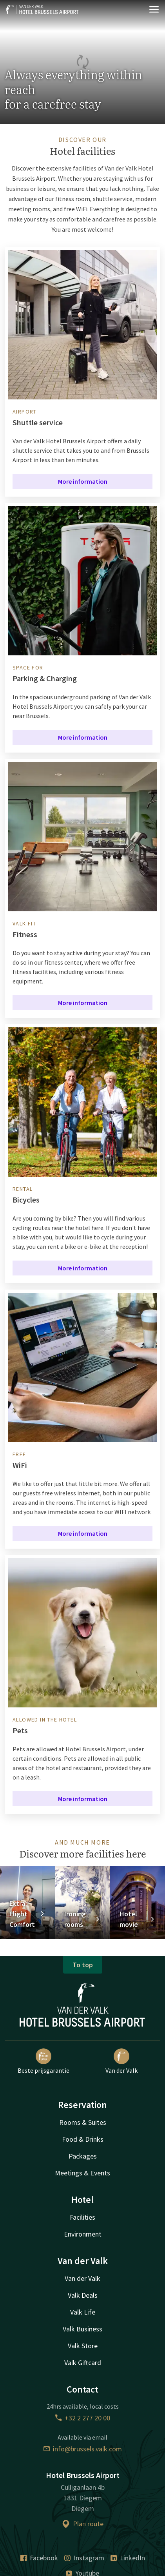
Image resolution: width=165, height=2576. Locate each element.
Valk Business (82, 2328)
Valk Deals (83, 2295)
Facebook (39, 2557)
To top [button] (83, 1964)
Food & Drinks (82, 2139)
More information (82, 481)
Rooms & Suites (82, 2122)
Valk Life (82, 2312)
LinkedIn (128, 2557)
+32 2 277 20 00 (82, 2417)
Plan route (82, 2523)
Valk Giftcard (82, 2362)
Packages (83, 2156)
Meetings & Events (82, 2172)
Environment (83, 2234)
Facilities (82, 2217)
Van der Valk (121, 2061)
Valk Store (83, 2345)
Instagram (84, 2557)
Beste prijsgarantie (43, 2061)
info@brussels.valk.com (83, 2448)
